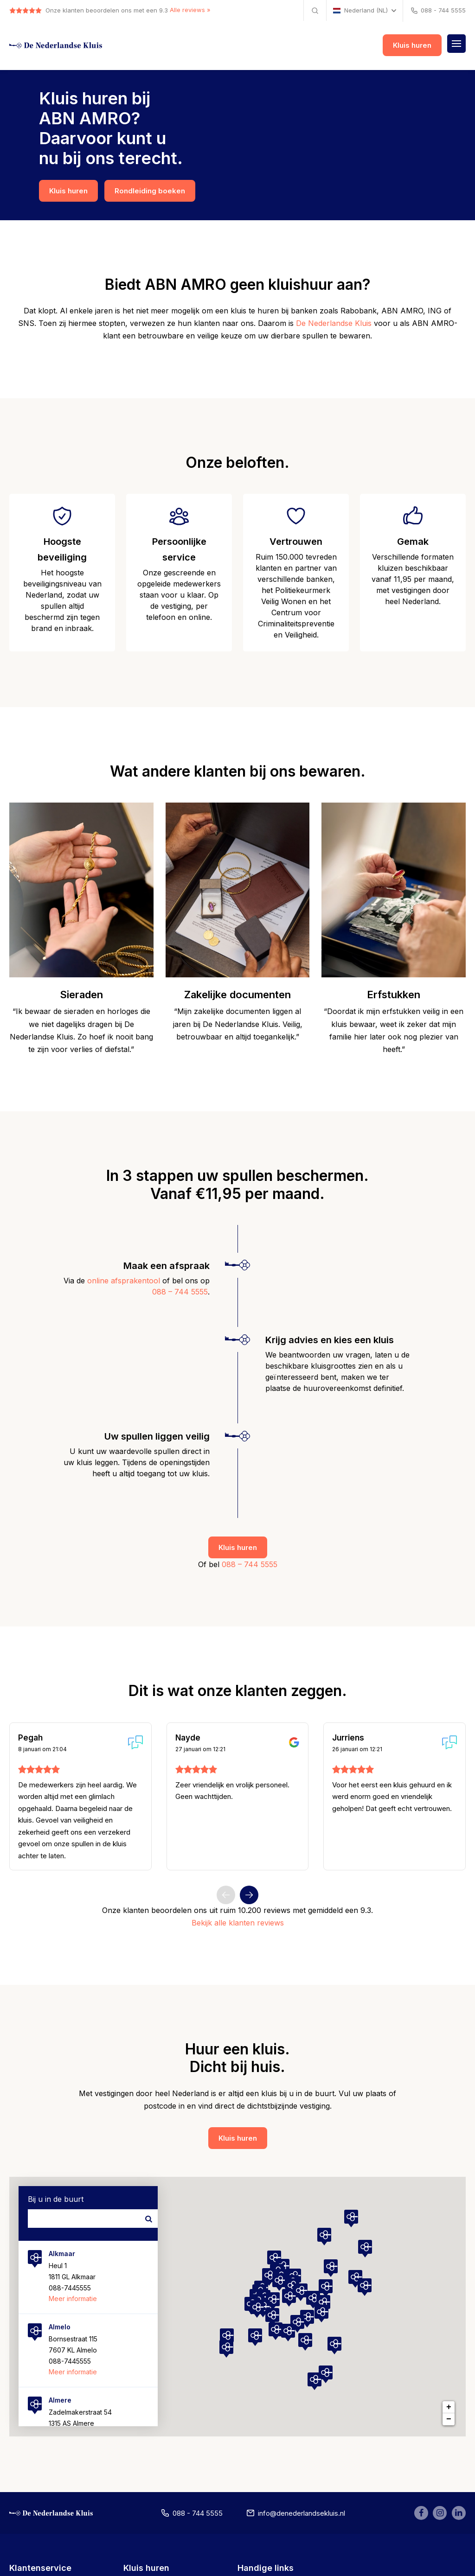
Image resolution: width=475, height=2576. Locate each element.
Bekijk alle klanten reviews (238, 1923)
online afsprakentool (123, 1281)
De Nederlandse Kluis (334, 323)
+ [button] (448, 2407)
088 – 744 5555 (180, 1292)
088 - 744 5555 (438, 10)
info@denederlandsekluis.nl (288, 2514)
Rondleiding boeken (150, 191)
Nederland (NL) (360, 10)
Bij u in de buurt (55, 2200)
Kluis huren (412, 45)
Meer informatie (73, 2299)
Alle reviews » (190, 10)
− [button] (448, 2419)
